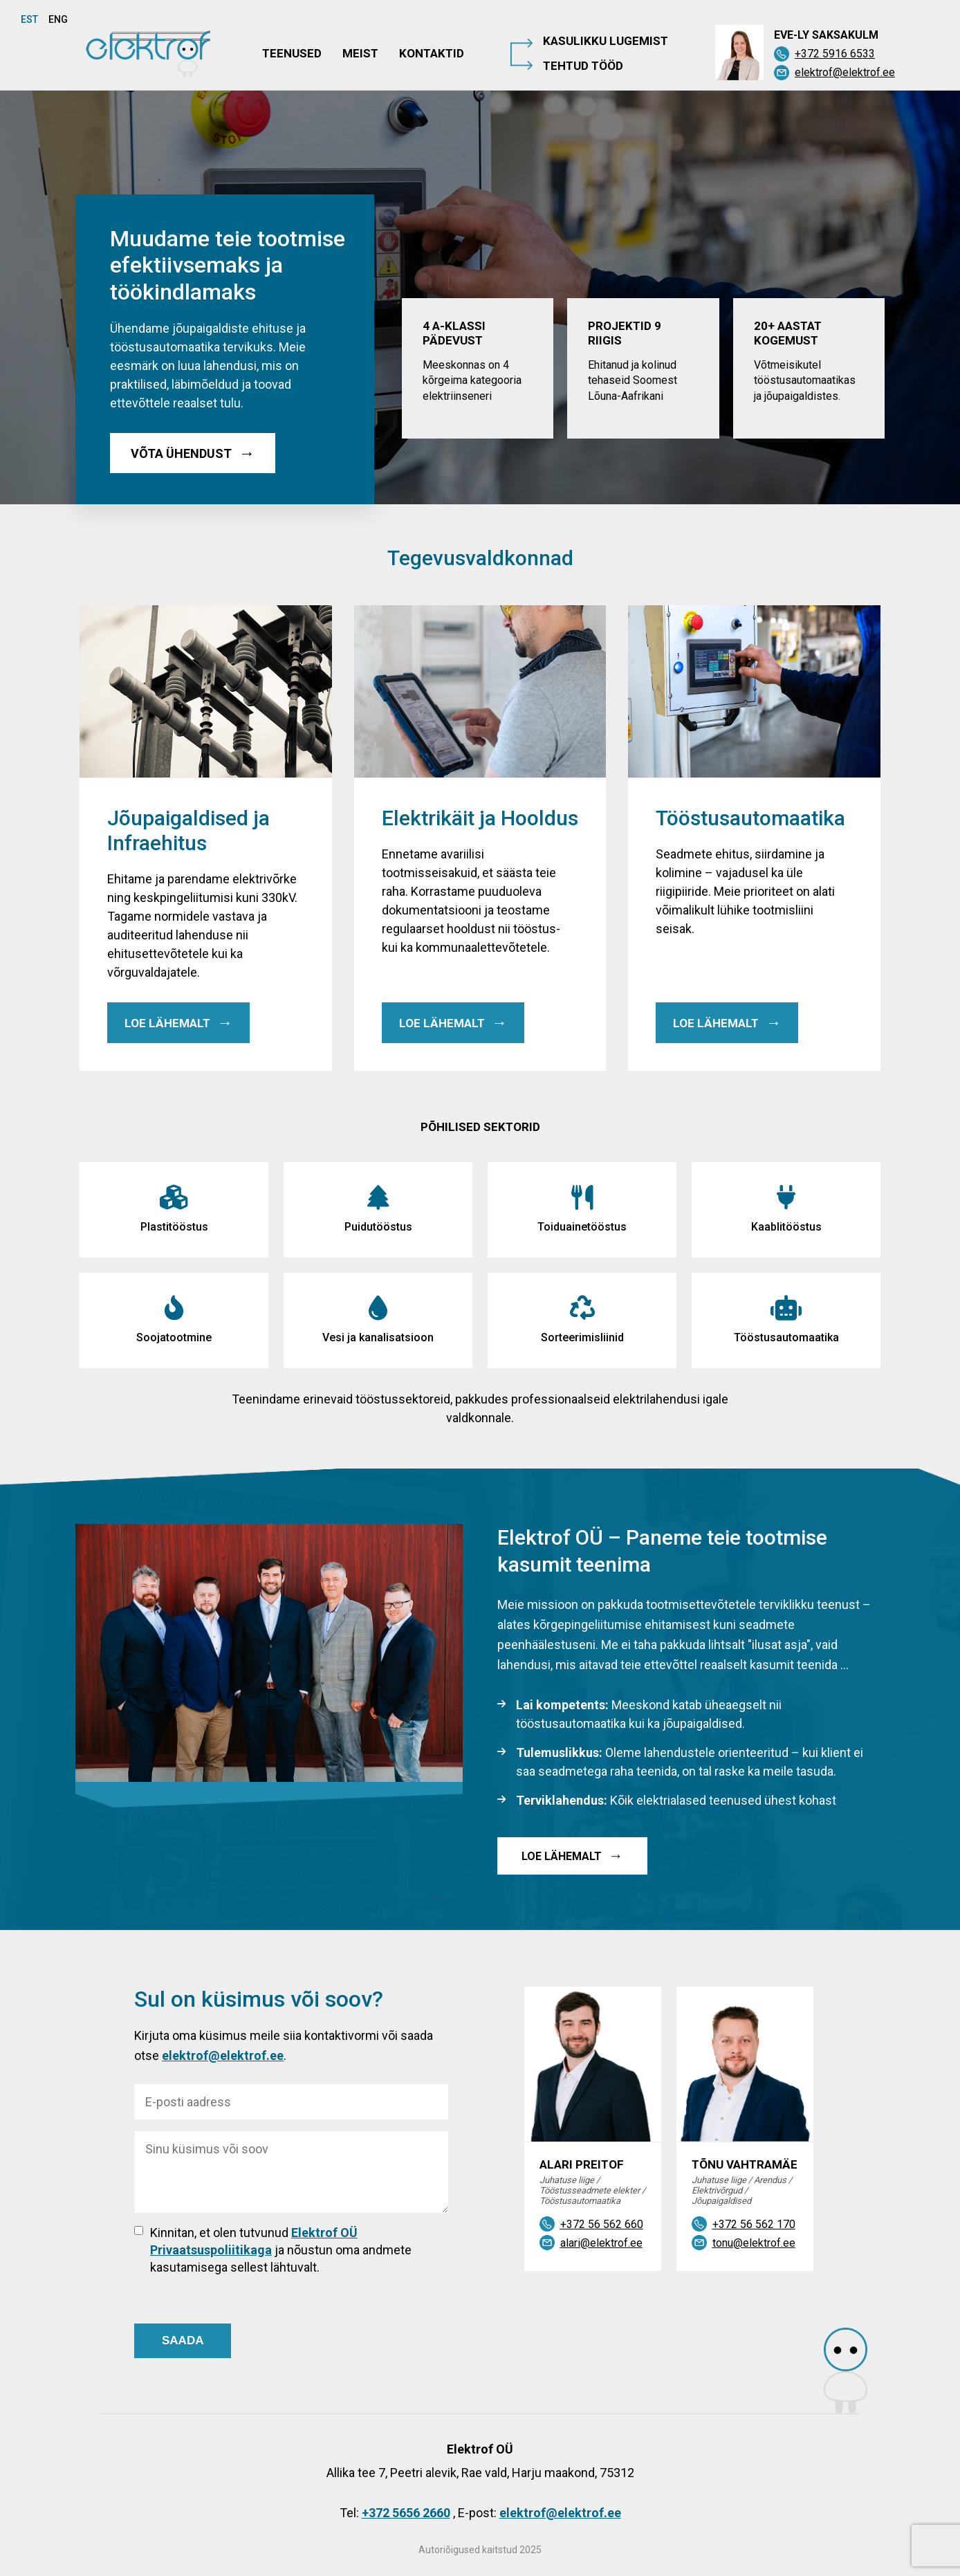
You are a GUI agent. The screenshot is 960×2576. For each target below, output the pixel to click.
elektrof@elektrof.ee (223, 2055)
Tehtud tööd (583, 66)
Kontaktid (431, 53)
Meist (360, 53)
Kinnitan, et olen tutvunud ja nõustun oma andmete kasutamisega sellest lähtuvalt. (281, 2249)
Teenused (292, 53)
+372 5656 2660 (406, 2512)
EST (29, 19)
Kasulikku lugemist (605, 41)
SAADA (182, 2340)
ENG (58, 19)
